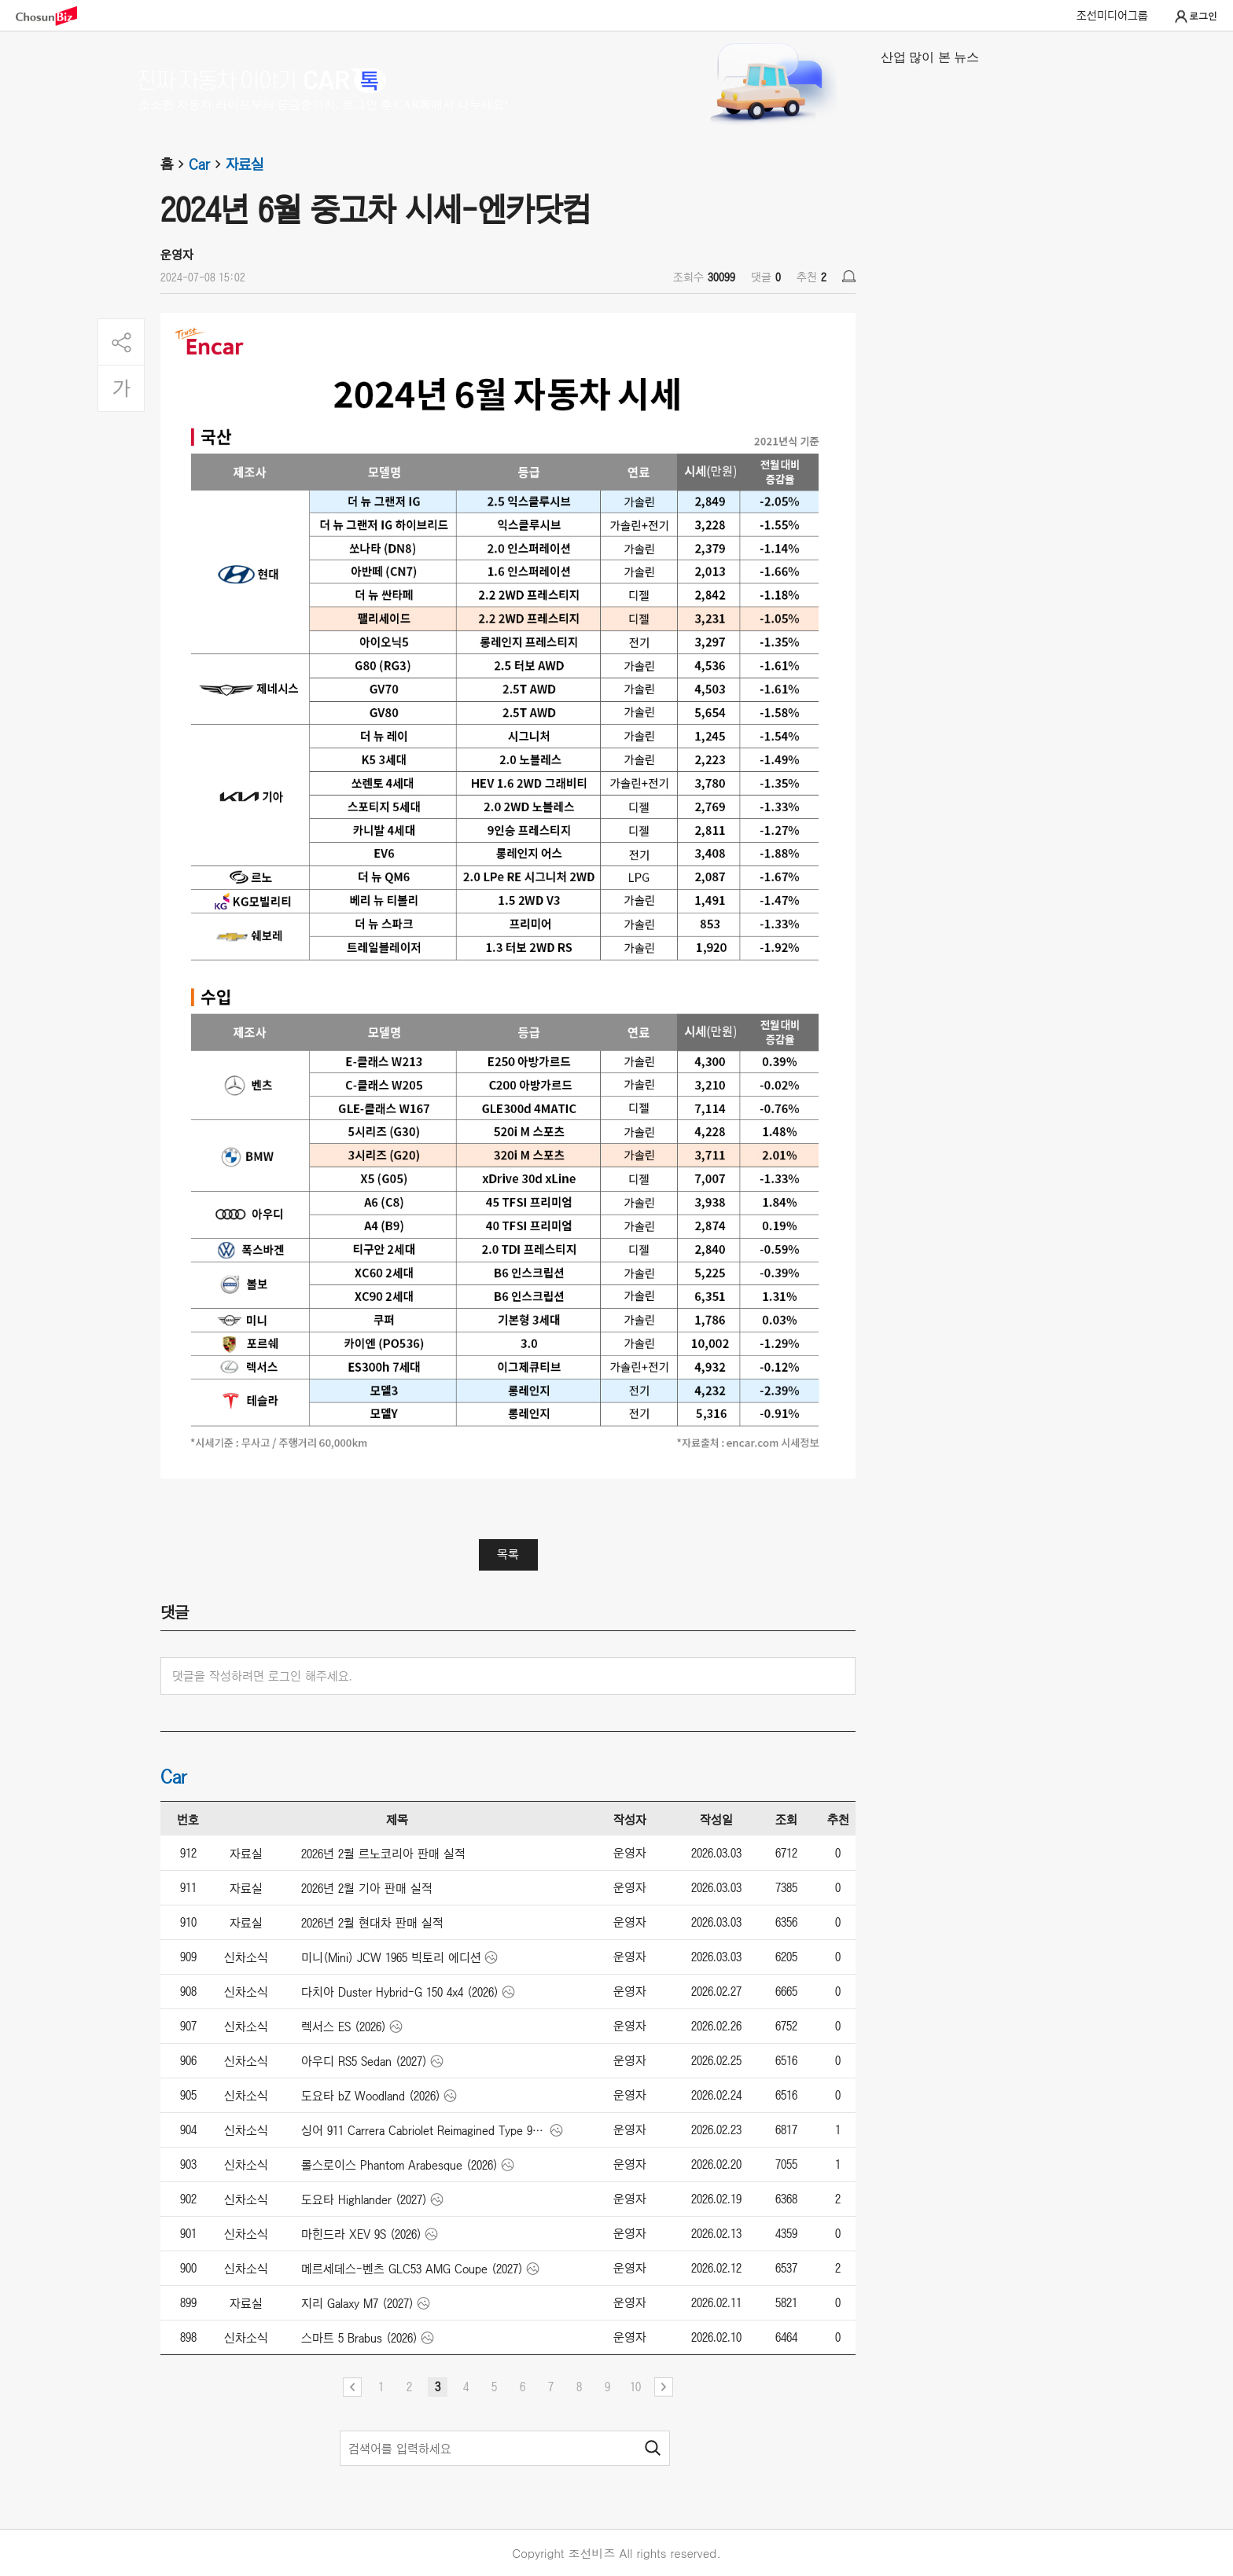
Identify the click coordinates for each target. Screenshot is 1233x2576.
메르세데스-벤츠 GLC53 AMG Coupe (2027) (412, 2269)
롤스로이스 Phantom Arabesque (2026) (399, 2165)
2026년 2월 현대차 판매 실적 (372, 1923)
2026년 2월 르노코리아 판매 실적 (383, 1853)
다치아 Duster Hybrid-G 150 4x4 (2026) (400, 1992)
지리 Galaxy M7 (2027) (357, 2303)
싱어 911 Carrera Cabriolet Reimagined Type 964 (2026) (424, 2130)
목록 (508, 1554)
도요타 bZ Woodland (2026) (370, 2096)
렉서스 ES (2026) (343, 2026)
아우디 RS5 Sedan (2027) (364, 2061)
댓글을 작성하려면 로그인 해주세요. (262, 1676)
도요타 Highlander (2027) (364, 2199)
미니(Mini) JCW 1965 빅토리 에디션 (391, 1957)
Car (207, 164)
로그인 (1195, 16)
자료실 (244, 164)
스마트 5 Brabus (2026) (359, 2338)
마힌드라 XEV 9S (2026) (361, 2234)
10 (635, 2386)
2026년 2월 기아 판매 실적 (366, 1888)
